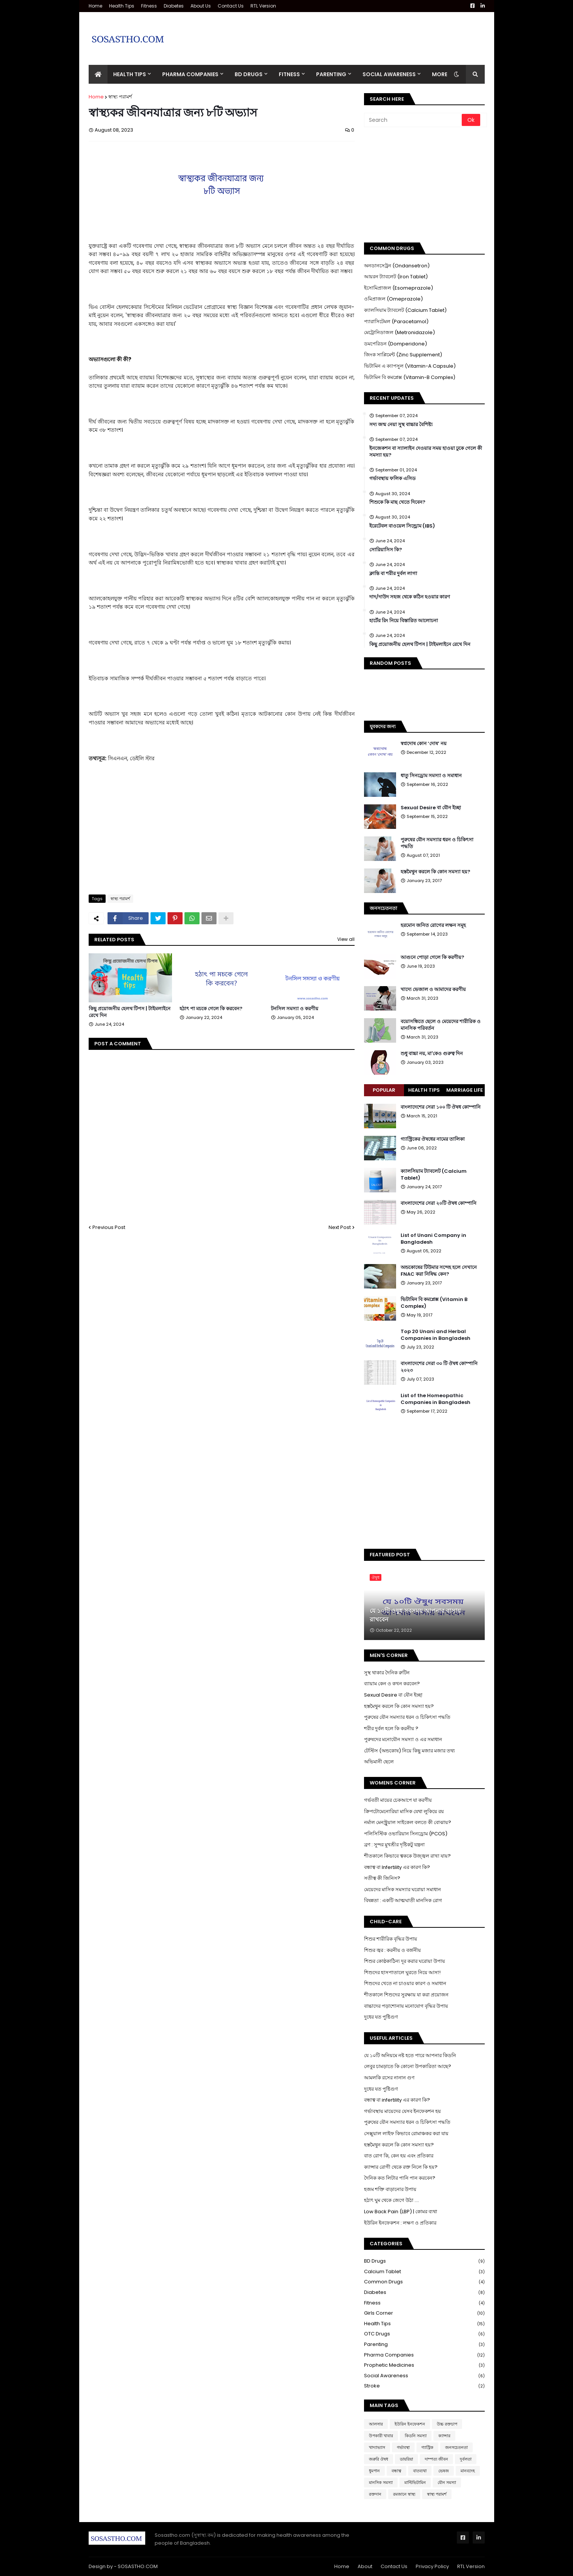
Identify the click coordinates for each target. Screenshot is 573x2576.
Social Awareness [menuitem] (389, 74)
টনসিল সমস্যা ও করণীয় (294, 1008)
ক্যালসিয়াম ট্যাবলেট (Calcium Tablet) (405, 310)
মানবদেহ (468, 2471)
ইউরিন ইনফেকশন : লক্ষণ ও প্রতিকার (400, 2222)
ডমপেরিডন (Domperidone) (395, 343)
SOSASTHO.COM (138, 2566)
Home (95, 6)
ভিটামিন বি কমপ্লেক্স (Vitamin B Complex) (434, 1303)
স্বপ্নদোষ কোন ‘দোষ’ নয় (424, 743)
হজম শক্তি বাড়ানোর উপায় (390, 2189)
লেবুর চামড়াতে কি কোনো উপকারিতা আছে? (407, 2066)
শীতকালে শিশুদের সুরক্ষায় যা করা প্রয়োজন (406, 1994)
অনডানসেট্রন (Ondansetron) (397, 265)
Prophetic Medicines (424, 2365)
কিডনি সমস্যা (416, 2436)
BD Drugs (424, 2261)
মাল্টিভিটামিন (415, 2482)
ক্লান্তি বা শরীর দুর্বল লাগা (393, 573)
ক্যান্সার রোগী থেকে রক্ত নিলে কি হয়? (401, 2167)
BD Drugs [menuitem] (249, 74)
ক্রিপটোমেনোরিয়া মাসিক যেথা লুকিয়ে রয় (404, 1811)
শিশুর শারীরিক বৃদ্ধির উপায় (390, 1938)
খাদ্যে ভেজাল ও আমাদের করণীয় (433, 989)
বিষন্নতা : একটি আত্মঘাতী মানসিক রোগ (403, 1900)
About (365, 2566)
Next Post (340, 1227)
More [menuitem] (439, 74)
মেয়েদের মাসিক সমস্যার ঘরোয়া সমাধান (402, 1889)
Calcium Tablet (424, 2272)
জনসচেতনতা (456, 2447)
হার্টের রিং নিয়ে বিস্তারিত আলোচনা (403, 620)
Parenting (424, 2345)
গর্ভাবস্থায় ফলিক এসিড (392, 478)
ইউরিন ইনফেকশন (410, 2424)
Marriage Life (464, 1090)
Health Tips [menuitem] (129, 74)
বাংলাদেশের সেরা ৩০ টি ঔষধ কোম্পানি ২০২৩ (439, 1367)
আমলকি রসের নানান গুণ (389, 2077)
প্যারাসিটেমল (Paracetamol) (396, 321)
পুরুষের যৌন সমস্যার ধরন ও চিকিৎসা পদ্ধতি (437, 843)
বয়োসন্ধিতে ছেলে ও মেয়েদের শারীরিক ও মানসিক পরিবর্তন (441, 1025)
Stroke (424, 2386)
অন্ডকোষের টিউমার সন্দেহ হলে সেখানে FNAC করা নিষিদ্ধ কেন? (439, 1271)
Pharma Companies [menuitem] (190, 74)
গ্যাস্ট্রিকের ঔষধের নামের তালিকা (433, 1139)
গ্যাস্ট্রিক (427, 2447)
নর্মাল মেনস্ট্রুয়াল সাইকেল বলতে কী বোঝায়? (407, 1822)
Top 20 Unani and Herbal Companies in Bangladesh (435, 1335)
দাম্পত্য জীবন (436, 2459)
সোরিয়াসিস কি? (385, 549)
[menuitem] (98, 74)
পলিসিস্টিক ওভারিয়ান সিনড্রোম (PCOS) (405, 1833)
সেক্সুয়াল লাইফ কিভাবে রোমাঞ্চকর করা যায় (406, 2133)
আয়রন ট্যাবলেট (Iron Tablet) (396, 276)
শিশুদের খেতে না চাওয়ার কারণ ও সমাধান (405, 1983)
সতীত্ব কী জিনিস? (382, 1878)
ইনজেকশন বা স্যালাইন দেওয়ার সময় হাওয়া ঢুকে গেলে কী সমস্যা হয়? (425, 452)
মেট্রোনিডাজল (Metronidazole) (399, 332)
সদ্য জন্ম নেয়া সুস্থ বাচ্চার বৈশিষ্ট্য (401, 424)
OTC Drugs (424, 2334)
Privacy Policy (432, 2566)
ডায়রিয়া (406, 2459)
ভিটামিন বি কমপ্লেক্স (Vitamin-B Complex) (409, 377)
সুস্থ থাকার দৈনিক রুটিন (387, 1672)
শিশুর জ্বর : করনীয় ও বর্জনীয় (392, 1950)
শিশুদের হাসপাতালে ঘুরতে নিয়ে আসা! (402, 1972)
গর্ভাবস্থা (403, 2447)
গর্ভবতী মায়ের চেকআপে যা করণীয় (398, 1800)
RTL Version (263, 6)
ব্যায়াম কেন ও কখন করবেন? (392, 1683)
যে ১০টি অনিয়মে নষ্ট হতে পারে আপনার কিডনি (410, 2055)
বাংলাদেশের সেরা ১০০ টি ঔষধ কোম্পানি (441, 1107)
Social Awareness (424, 2376)
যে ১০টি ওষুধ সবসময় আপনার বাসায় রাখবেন (415, 1615)
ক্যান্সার (444, 2436)
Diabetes (174, 6)
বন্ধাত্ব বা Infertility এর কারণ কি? (397, 1867)
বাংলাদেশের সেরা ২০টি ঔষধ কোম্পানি (438, 1203)
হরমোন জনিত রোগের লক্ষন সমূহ (433, 925)
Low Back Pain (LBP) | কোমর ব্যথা (400, 2211)
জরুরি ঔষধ (378, 2459)
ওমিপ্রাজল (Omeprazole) (393, 298)
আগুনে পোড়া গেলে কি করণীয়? (432, 957)
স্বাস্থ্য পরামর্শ (120, 96)
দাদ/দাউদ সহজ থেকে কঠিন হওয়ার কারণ (409, 597)
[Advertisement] (347, 32)
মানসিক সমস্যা (381, 2482)
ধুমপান (374, 2471)
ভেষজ (443, 2471)
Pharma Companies (424, 2355)
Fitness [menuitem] (289, 74)
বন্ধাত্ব (396, 2471)
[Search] (413, 120)
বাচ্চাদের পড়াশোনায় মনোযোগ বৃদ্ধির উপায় (406, 2006)
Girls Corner (424, 2313)
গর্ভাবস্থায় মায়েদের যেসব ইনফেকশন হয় (402, 2111)
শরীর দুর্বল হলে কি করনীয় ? (391, 1728)
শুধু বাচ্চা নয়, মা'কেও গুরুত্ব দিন (432, 1053)
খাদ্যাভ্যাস (377, 2447)
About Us (200, 6)
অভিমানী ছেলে (379, 1761)
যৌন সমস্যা (447, 2482)
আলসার (376, 2424)
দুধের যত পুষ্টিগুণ (381, 2017)
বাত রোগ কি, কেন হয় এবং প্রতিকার (398, 2155)
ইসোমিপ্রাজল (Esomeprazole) (398, 288)
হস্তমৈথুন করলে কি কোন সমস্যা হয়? (435, 871)
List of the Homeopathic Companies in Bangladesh (435, 1399)
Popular (384, 1090)
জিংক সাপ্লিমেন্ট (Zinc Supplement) (403, 354)
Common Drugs (424, 2282)
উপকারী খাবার (381, 2436)
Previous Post (108, 1227)
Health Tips (121, 6)
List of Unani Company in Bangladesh (433, 1239)
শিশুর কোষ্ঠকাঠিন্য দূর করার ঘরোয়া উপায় (404, 1961)
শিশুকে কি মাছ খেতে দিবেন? (397, 502)
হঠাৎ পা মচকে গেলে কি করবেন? (211, 1008)
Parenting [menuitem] (331, 74)
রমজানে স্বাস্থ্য (404, 2494)
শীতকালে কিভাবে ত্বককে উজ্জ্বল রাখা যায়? (407, 1856)
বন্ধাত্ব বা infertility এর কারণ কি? (397, 2099)
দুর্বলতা (466, 2459)
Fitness (149, 6)
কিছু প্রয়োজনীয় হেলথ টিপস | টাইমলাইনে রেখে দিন (130, 1012)
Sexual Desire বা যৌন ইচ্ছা (431, 807)
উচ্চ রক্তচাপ (447, 2424)
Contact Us (231, 6)
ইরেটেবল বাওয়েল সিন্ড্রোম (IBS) (402, 526)
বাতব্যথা (420, 2471)
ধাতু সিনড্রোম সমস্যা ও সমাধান (431, 775)
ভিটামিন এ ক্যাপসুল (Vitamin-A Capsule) (410, 366)
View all (346, 939)
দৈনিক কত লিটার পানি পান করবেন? (399, 2178)
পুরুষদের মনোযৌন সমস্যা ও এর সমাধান (403, 1739)
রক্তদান (375, 2494)
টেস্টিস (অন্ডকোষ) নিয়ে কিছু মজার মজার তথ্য (409, 1750)
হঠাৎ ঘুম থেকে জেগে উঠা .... (391, 2200)
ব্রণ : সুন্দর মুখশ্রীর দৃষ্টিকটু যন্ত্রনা (394, 1844)
